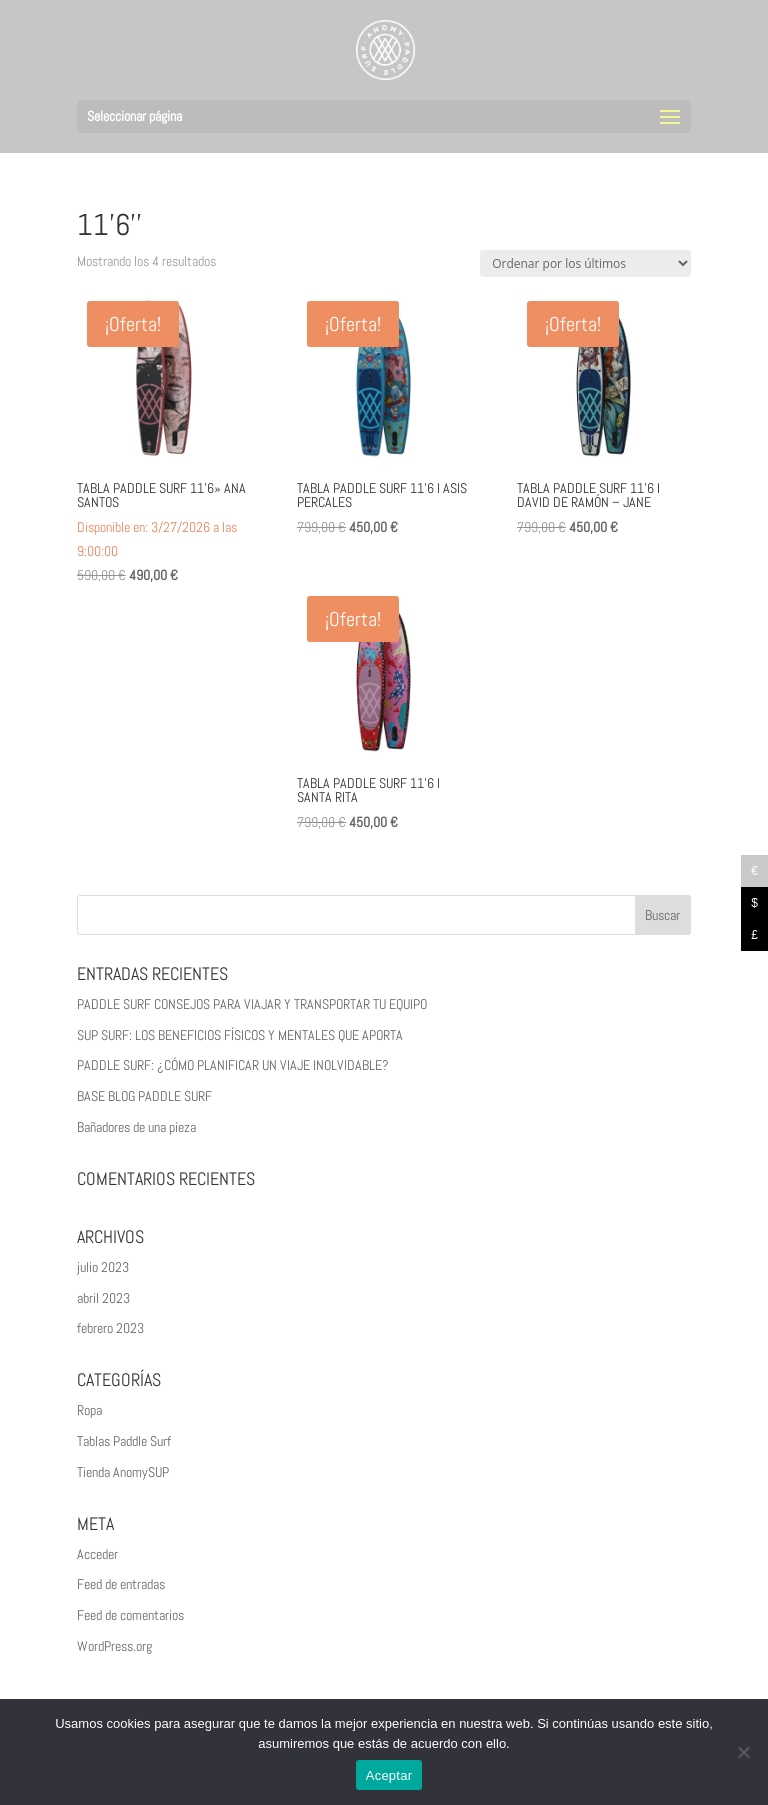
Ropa (89, 1410)
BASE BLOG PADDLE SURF (144, 1096)
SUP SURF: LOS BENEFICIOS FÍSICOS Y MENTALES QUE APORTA (240, 1035)
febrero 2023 (110, 1328)
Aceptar (389, 1775)
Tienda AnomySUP (123, 1472)
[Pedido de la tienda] (585, 263)
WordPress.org (114, 1646)
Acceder (97, 1554)
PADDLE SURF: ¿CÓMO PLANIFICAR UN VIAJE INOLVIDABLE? (233, 1065)
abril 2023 (103, 1298)
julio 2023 (103, 1267)
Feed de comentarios (130, 1615)
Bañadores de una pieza (136, 1127)
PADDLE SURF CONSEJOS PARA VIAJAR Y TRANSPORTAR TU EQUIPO (252, 1004)
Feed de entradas (121, 1584)
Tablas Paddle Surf (124, 1441)
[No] (743, 1752)
